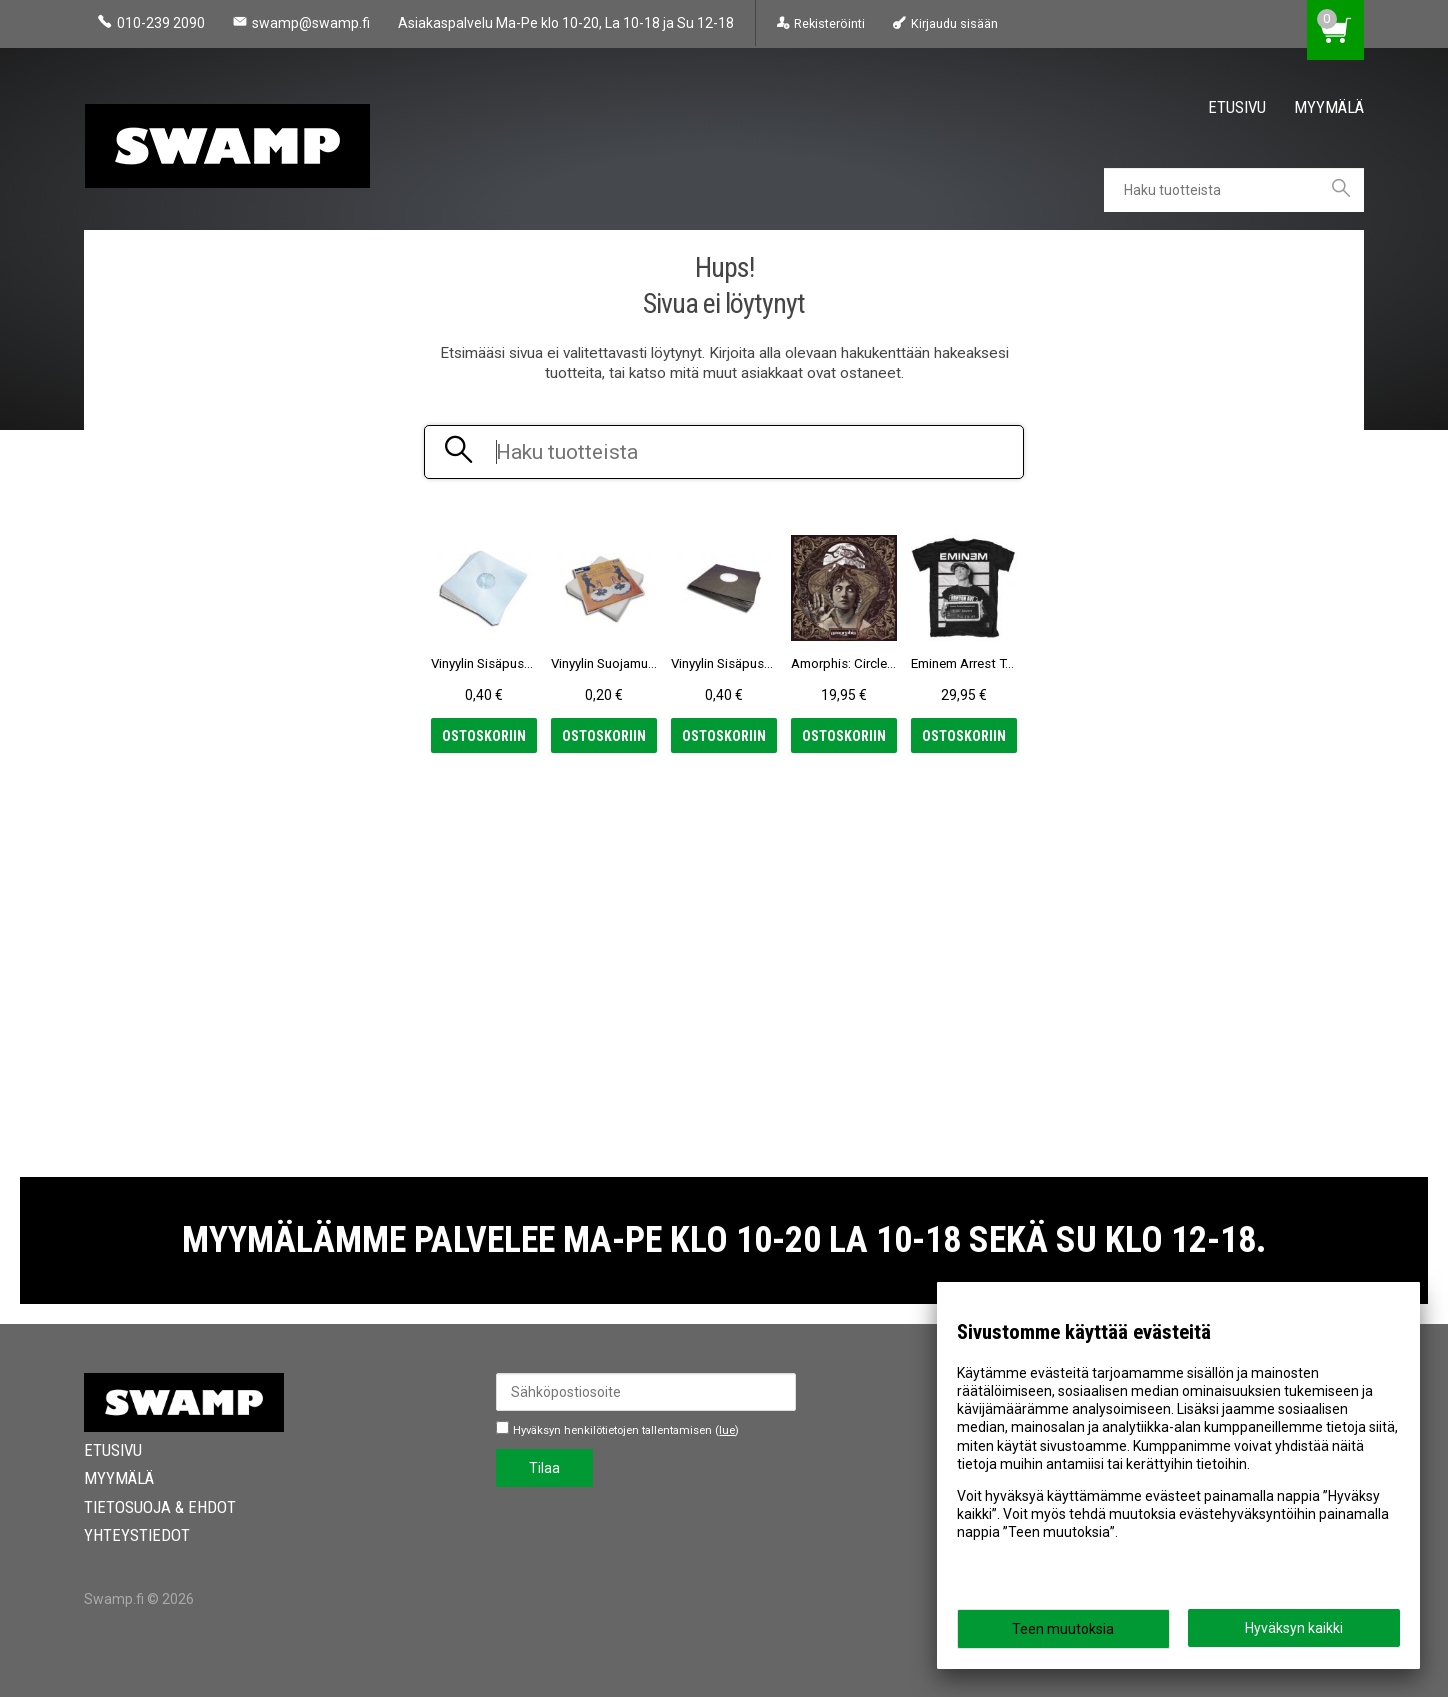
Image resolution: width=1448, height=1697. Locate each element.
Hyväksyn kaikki (1294, 1628)
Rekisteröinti (829, 23)
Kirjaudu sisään (954, 23)
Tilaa (544, 1468)
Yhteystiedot (137, 1535)
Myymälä (1329, 107)
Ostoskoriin (484, 736)
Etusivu (1237, 107)
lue (727, 1430)
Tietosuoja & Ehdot (160, 1507)
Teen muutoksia (1063, 1629)
